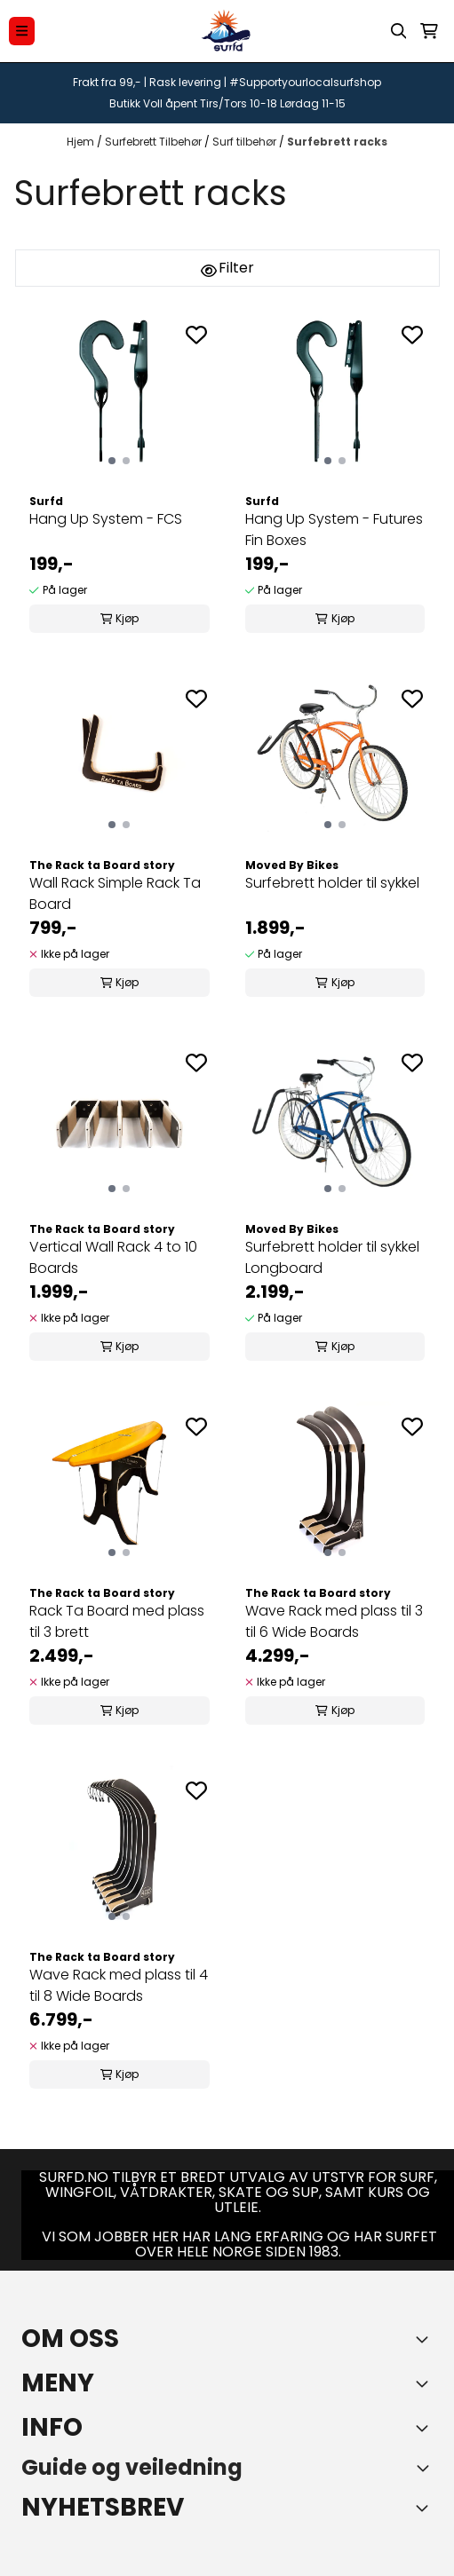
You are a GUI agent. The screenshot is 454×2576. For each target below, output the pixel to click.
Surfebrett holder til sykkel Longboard (332, 1257)
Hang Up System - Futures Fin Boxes (334, 529)
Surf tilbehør (245, 141)
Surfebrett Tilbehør (154, 141)
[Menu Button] (22, 30)
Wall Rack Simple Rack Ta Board (115, 893)
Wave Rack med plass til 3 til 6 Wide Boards (334, 1621)
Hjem (82, 141)
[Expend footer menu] (425, 2383)
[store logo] (226, 31)
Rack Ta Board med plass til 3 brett (116, 1621)
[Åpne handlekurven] (429, 31)
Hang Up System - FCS (105, 519)
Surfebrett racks (337, 141)
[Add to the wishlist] (196, 334)
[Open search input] (399, 31)
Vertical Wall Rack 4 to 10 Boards (113, 1257)
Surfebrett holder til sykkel (332, 883)
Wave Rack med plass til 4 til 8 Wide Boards (118, 1985)
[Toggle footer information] (425, 2339)
